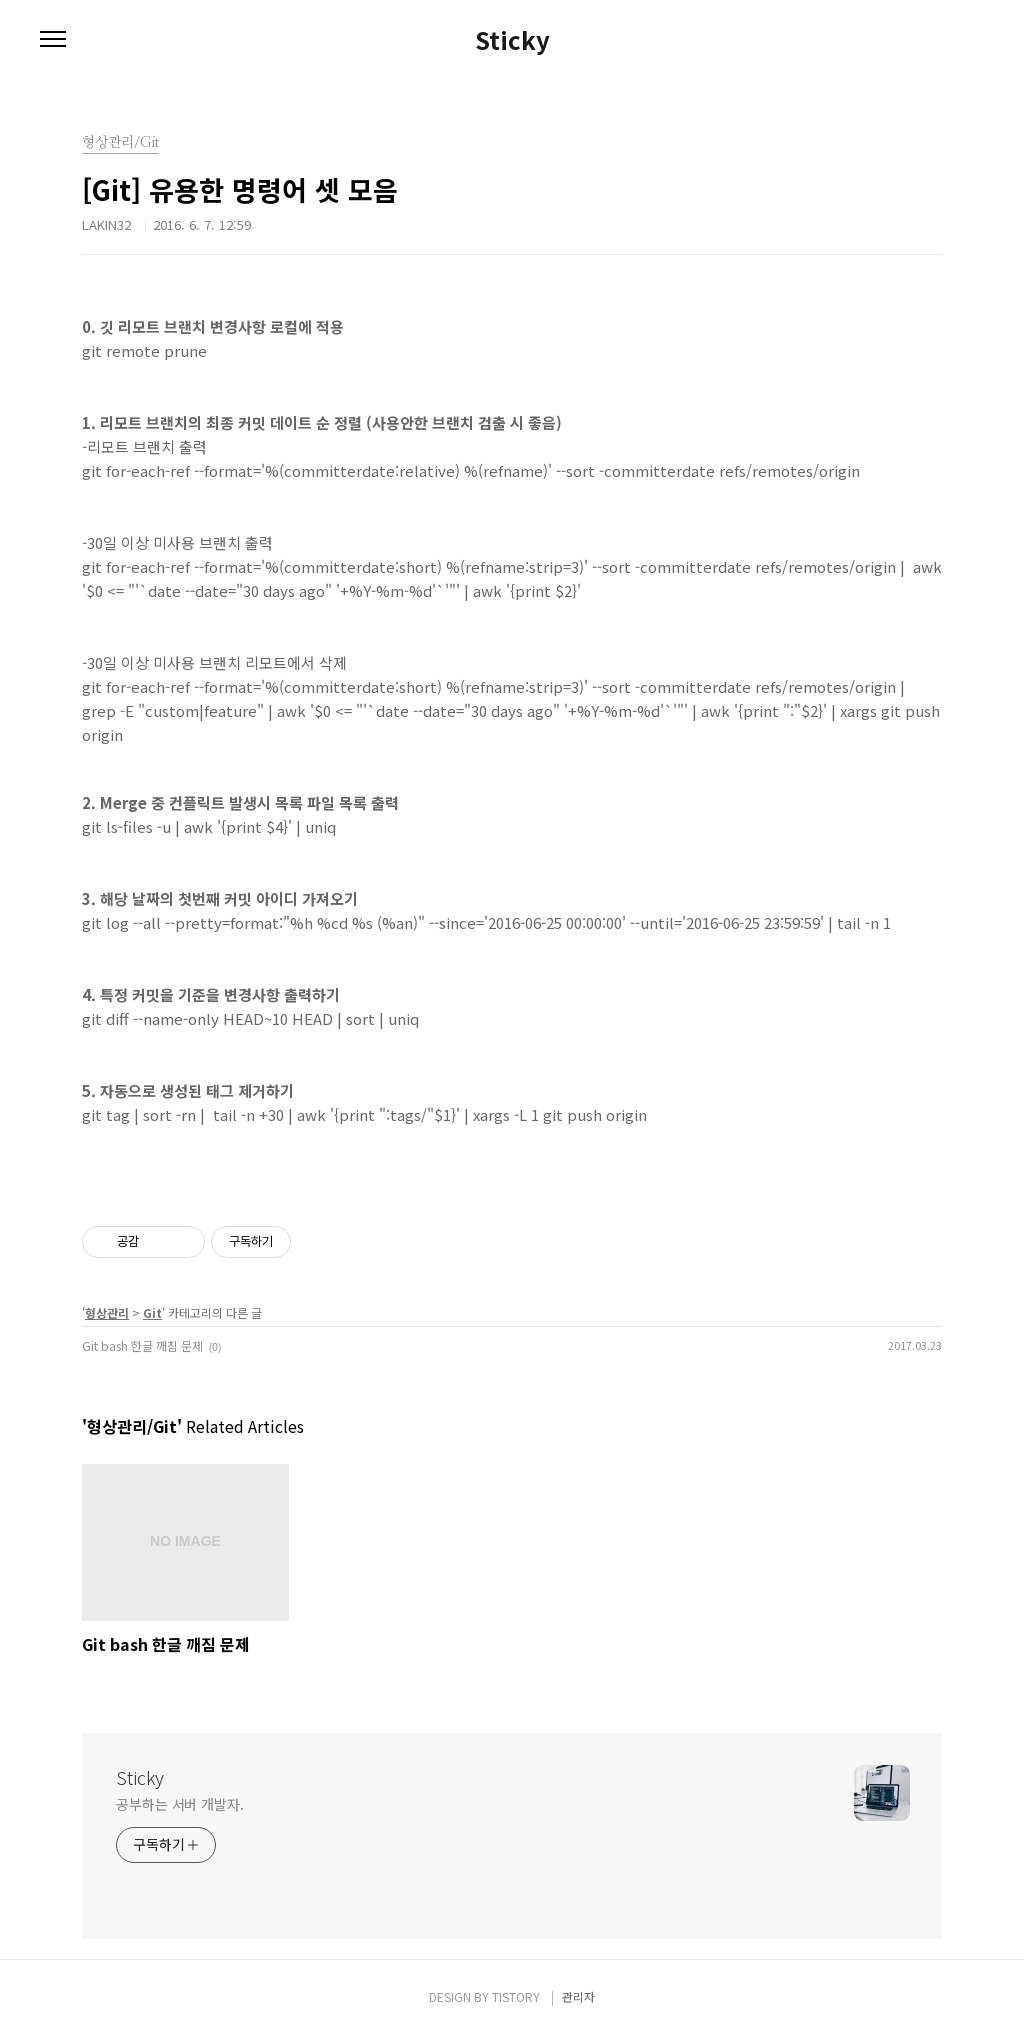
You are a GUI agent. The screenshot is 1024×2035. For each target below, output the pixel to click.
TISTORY (516, 1996)
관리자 (578, 1996)
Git (152, 1312)
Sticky (512, 40)
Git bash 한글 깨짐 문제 (142, 1345)
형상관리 (107, 1312)
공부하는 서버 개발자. (180, 1804)
